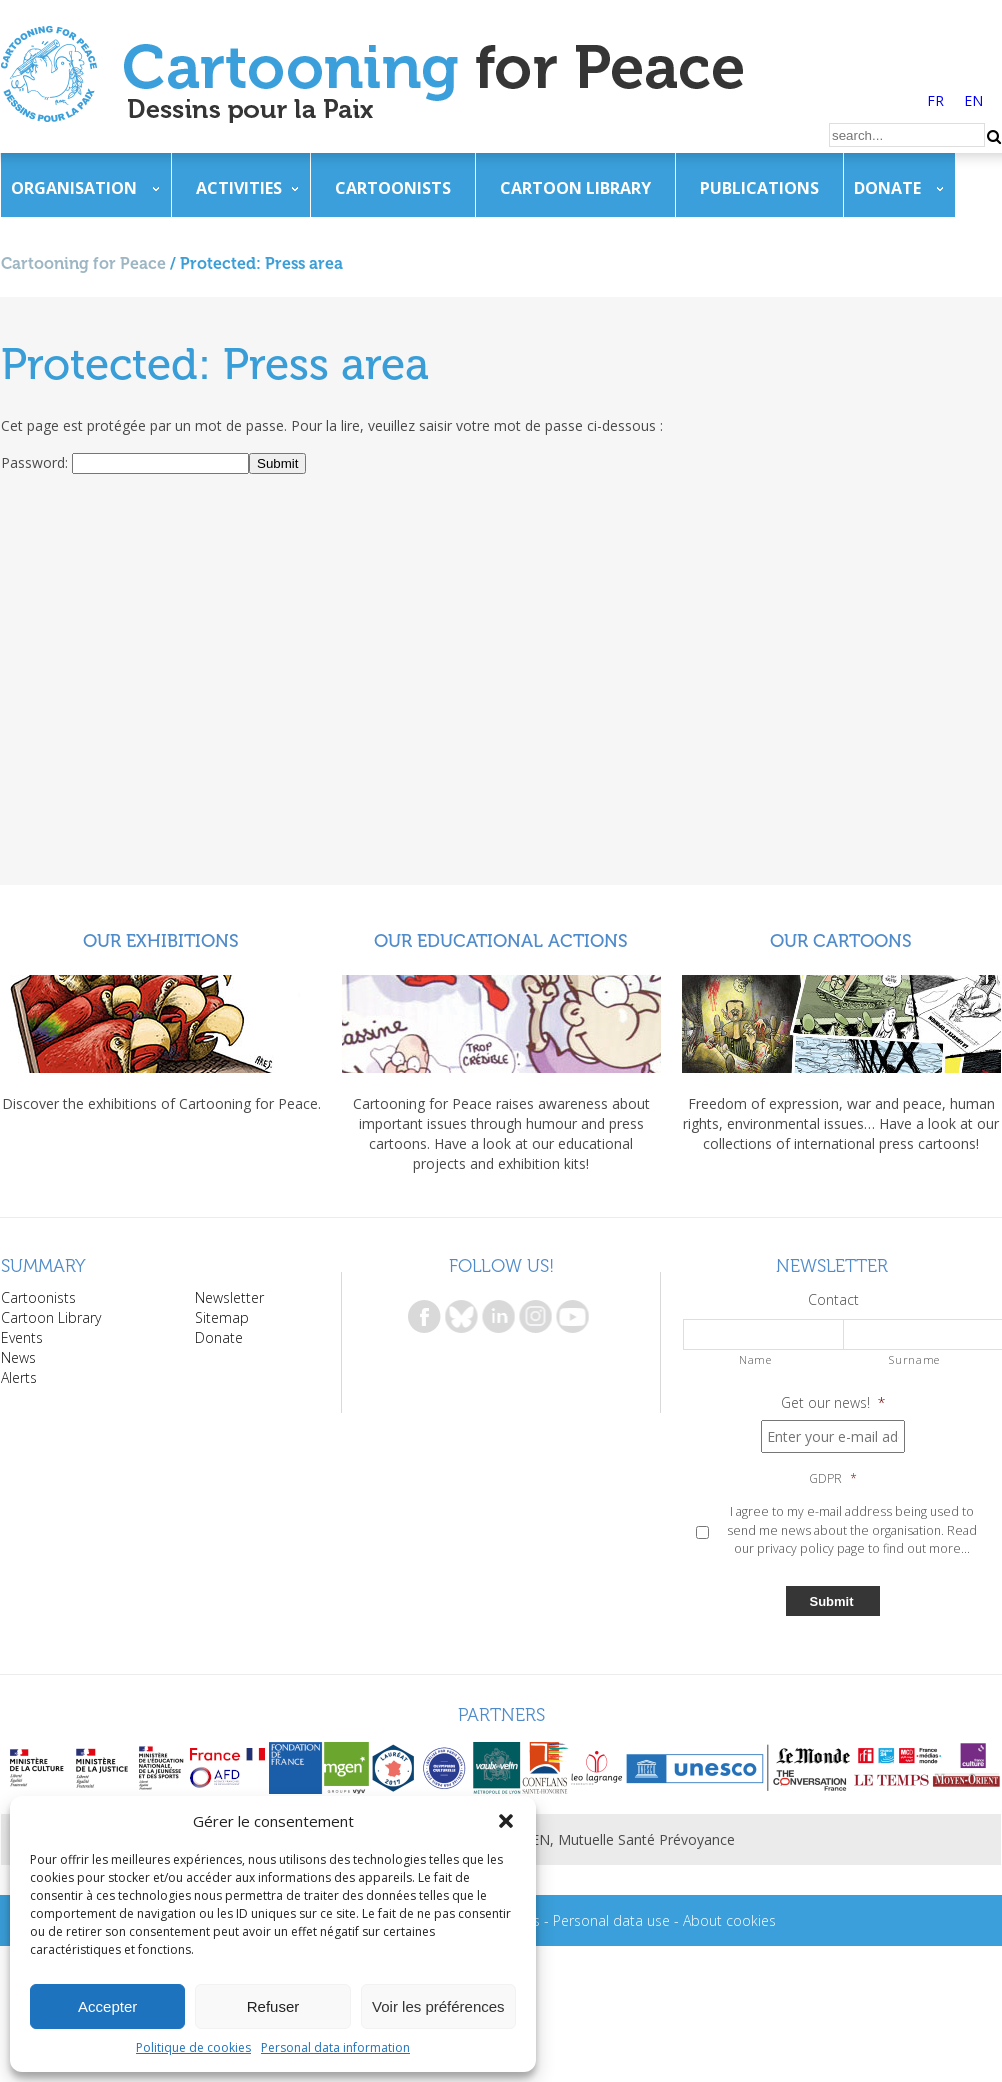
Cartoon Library (575, 188)
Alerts (19, 1377)
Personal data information (335, 2047)
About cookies (729, 1920)
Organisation (74, 188)
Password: (36, 462)
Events (22, 1337)
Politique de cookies (193, 2047)
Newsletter (229, 1297)
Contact (833, 1300)
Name (755, 1359)
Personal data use (611, 1920)
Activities (239, 188)
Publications (759, 188)
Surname (914, 1359)
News (18, 1357)
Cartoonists (393, 188)
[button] (506, 1821)
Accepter (107, 2006)
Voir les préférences (438, 2006)
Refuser (273, 2006)
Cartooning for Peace (83, 263)
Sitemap (222, 1317)
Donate (887, 188)
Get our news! (833, 1403)
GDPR (833, 1479)
